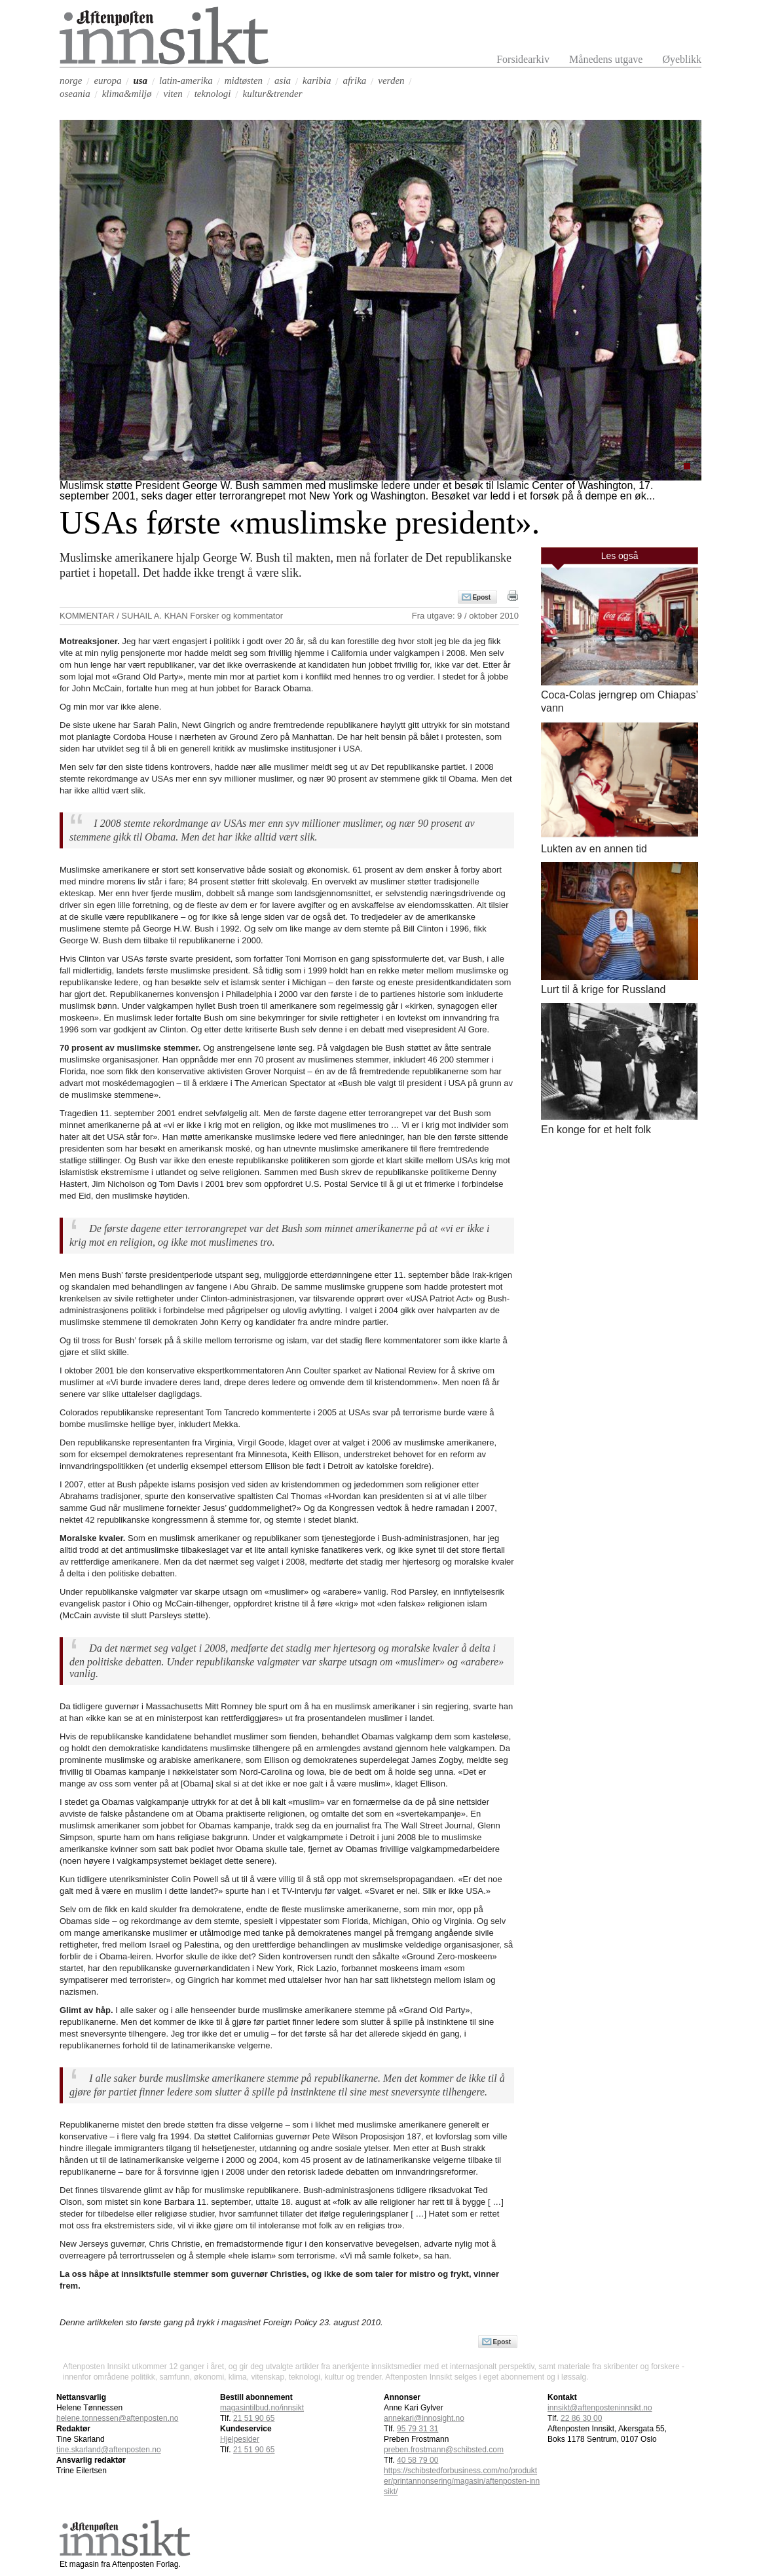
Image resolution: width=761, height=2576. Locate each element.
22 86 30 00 (581, 2418)
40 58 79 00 (417, 2460)
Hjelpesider (239, 2439)
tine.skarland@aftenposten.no (108, 2449)
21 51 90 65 (253, 2418)
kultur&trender (272, 93)
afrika (354, 80)
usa (140, 80)
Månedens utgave (605, 59)
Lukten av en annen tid (594, 848)
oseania (75, 93)
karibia (317, 80)
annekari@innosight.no (424, 2418)
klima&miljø (127, 93)
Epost (481, 597)
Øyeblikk (681, 59)
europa (107, 80)
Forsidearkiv (522, 59)
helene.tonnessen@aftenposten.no (117, 2418)
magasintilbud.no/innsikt (262, 2407)
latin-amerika (186, 80)
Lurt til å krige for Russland (603, 989)
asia (282, 80)
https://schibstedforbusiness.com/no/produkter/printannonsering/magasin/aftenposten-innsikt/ (462, 2481)
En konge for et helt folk (596, 1129)
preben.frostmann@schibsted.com (444, 2449)
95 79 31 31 (417, 2428)
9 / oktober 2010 (488, 616)
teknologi (213, 93)
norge (71, 80)
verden (391, 80)
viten (173, 93)
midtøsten (244, 80)
